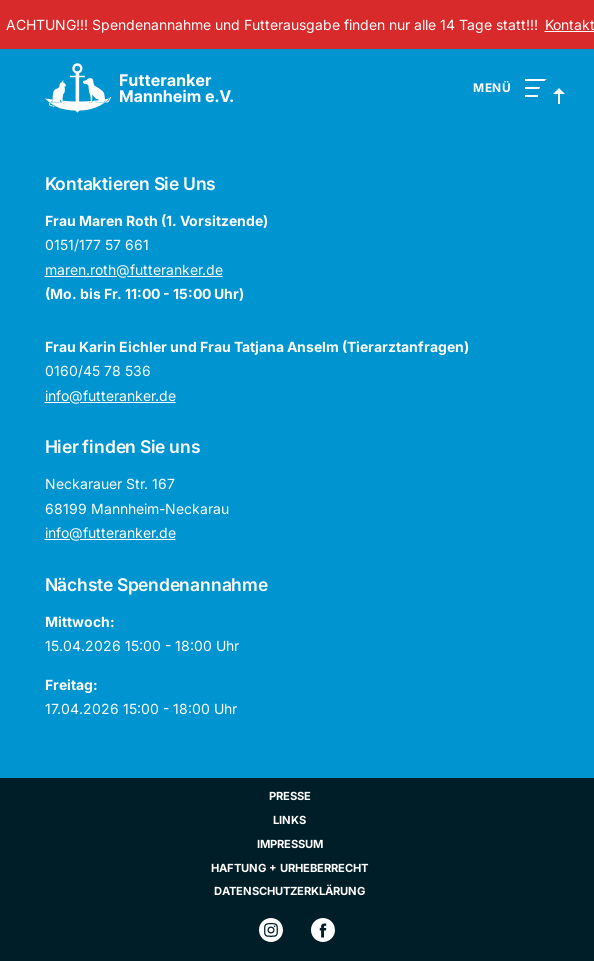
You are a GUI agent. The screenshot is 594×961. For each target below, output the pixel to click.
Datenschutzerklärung (289, 891)
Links (289, 820)
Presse (290, 796)
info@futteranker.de (110, 395)
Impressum (290, 844)
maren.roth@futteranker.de (134, 269)
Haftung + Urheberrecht (289, 868)
